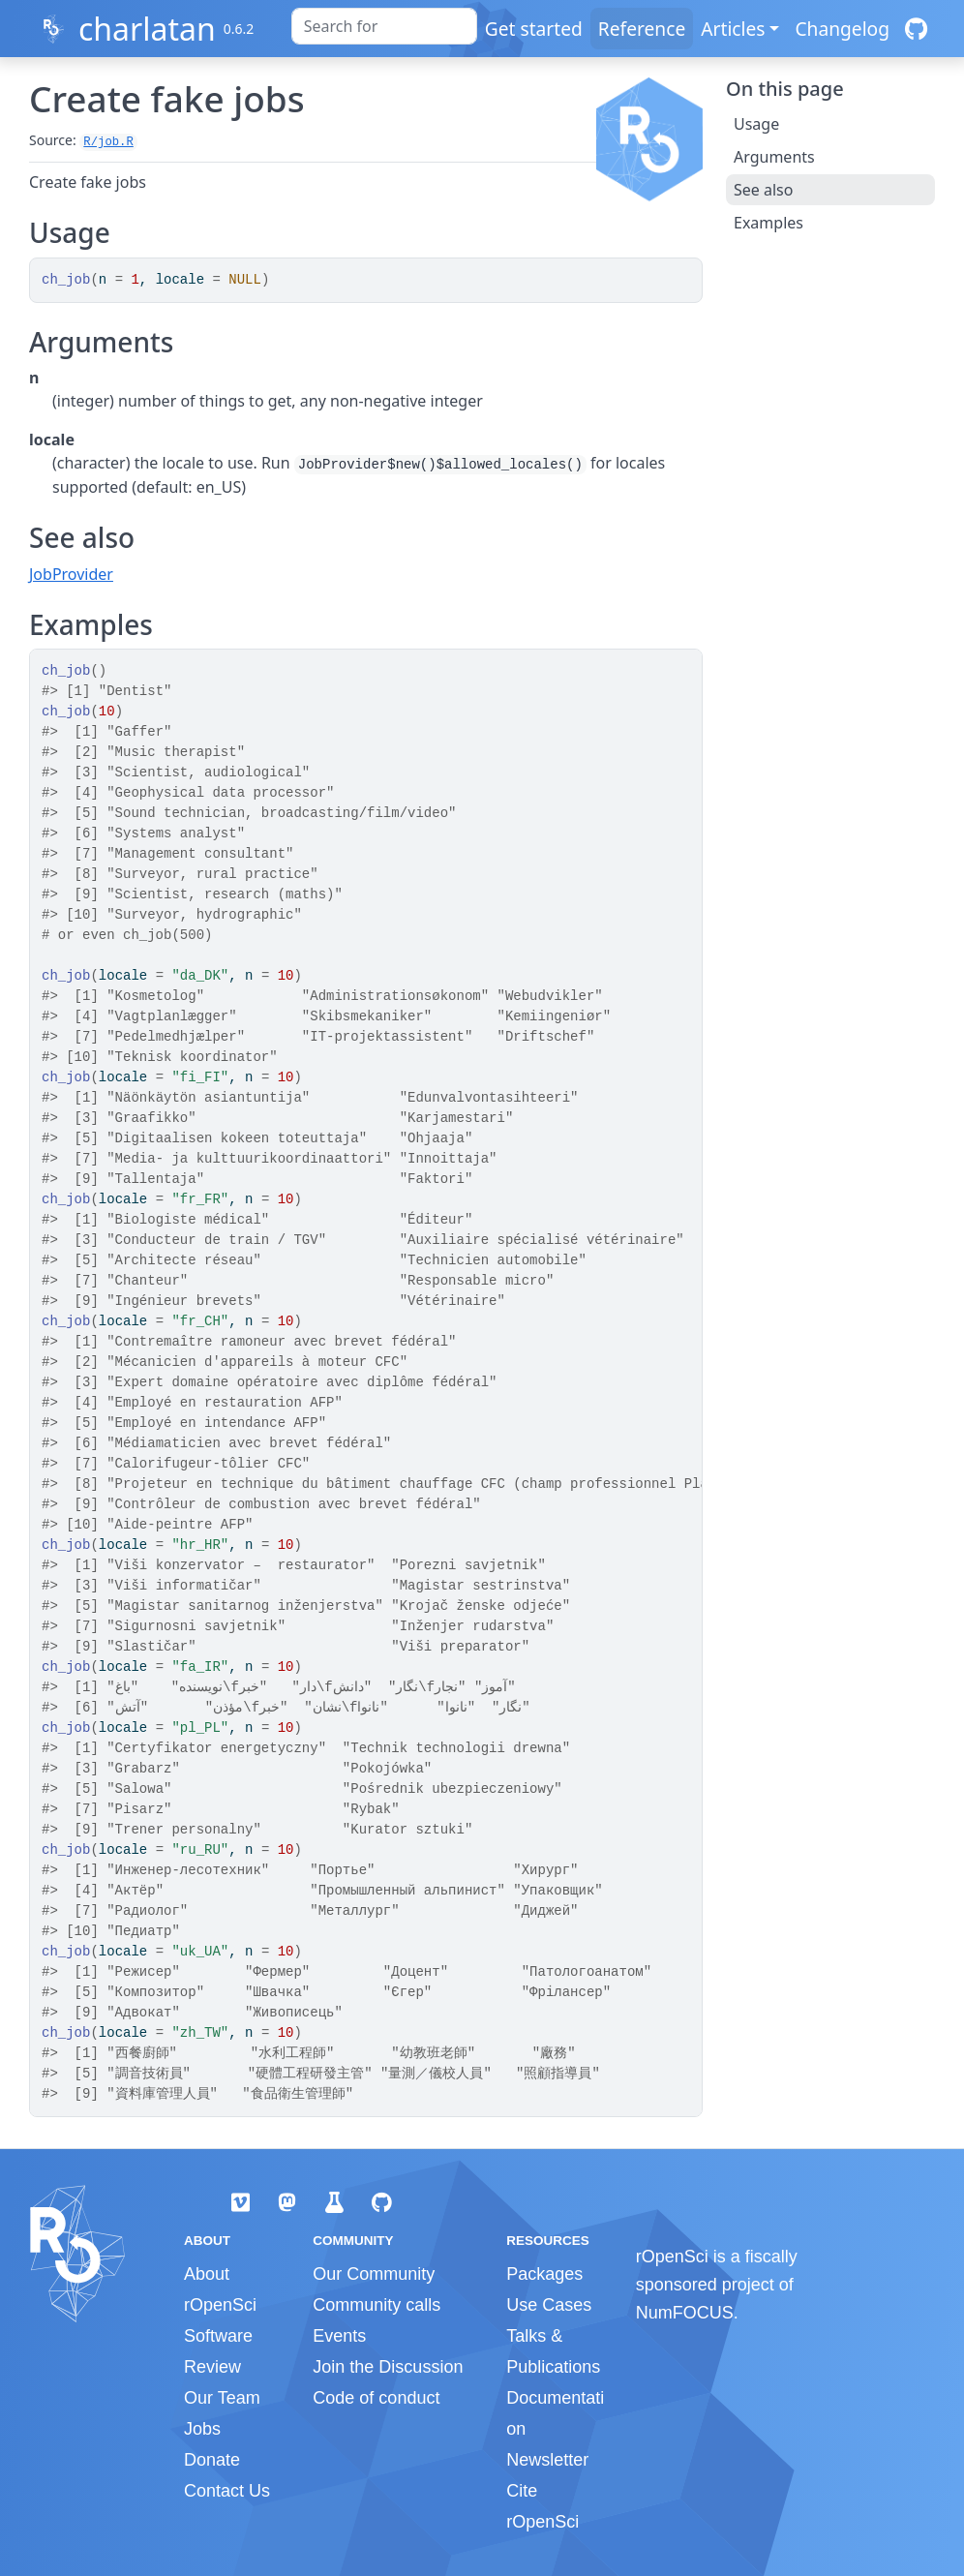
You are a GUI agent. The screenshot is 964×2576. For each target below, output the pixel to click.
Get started (534, 28)
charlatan (147, 28)
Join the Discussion (388, 2367)
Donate (212, 2460)
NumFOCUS (685, 2312)
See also (763, 189)
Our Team (222, 2398)
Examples (768, 222)
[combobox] (384, 26)
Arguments (774, 156)
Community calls (376, 2305)
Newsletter (547, 2460)
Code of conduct (376, 2398)
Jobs (202, 2429)
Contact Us (227, 2490)
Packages (544, 2274)
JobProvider (71, 574)
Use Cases (548, 2305)
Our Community (374, 2274)
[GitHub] (916, 28)
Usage (756, 124)
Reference (641, 28)
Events (339, 2336)
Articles (733, 28)
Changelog (842, 28)
